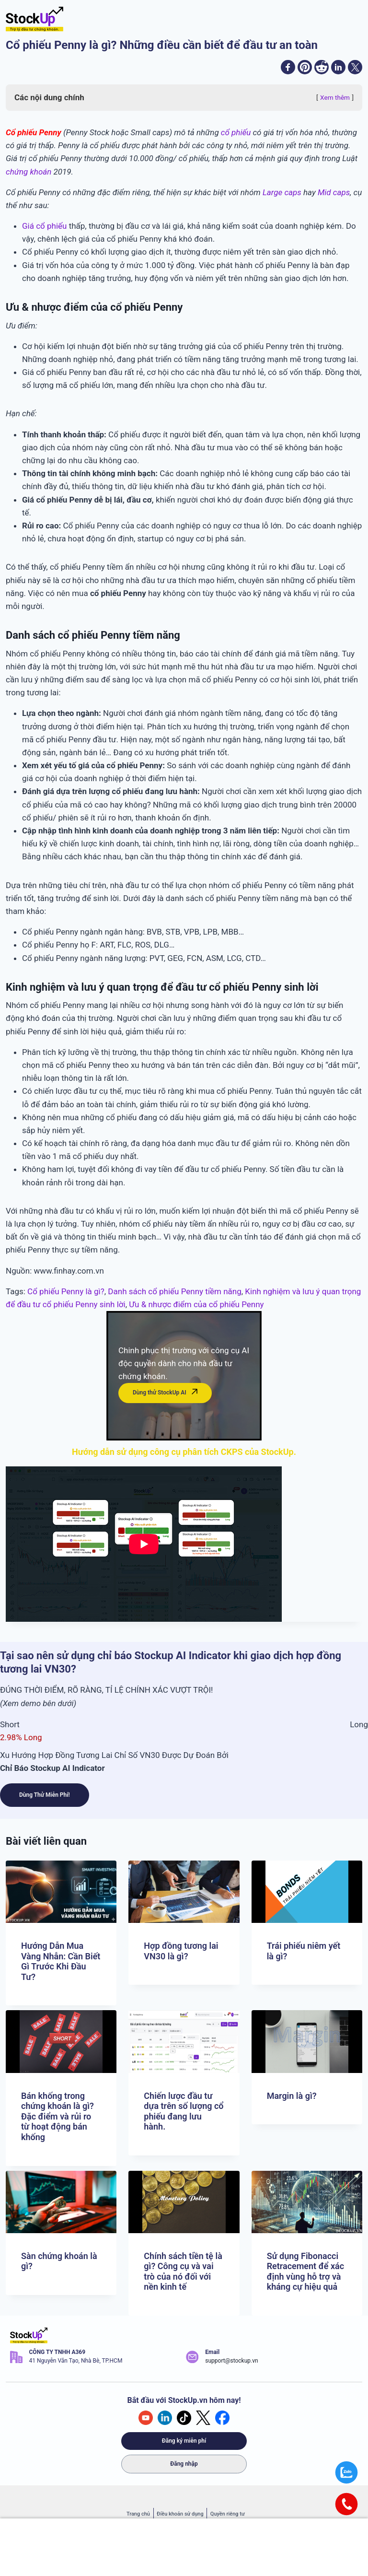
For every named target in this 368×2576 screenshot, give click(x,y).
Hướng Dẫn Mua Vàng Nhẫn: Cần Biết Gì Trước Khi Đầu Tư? (60, 1961)
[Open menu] (352, 19)
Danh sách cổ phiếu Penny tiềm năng (174, 1296)
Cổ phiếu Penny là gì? (65, 1296)
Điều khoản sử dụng (180, 2514)
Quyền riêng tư (227, 2514)
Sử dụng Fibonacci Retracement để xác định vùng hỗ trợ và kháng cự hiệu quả (306, 2271)
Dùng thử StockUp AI (165, 1399)
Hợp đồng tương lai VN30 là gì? (181, 1951)
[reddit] (309, 69)
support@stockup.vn (231, 2360)
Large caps (282, 197)
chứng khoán (28, 176)
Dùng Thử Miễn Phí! (44, 1799)
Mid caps (334, 197)
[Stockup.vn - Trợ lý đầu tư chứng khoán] (34, 19)
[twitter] (352, 69)
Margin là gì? (292, 2096)
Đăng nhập (184, 2463)
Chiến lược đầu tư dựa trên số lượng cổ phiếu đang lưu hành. (183, 2111)
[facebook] (266, 69)
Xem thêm (335, 102)
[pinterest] (288, 69)
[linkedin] (331, 69)
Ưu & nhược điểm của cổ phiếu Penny (196, 1309)
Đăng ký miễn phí (184, 2440)
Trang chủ (138, 2514)
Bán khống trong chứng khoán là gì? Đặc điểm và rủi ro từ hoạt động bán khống (57, 2116)
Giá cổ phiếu (44, 230)
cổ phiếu (236, 137)
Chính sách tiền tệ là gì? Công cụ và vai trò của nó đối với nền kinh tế (183, 2271)
